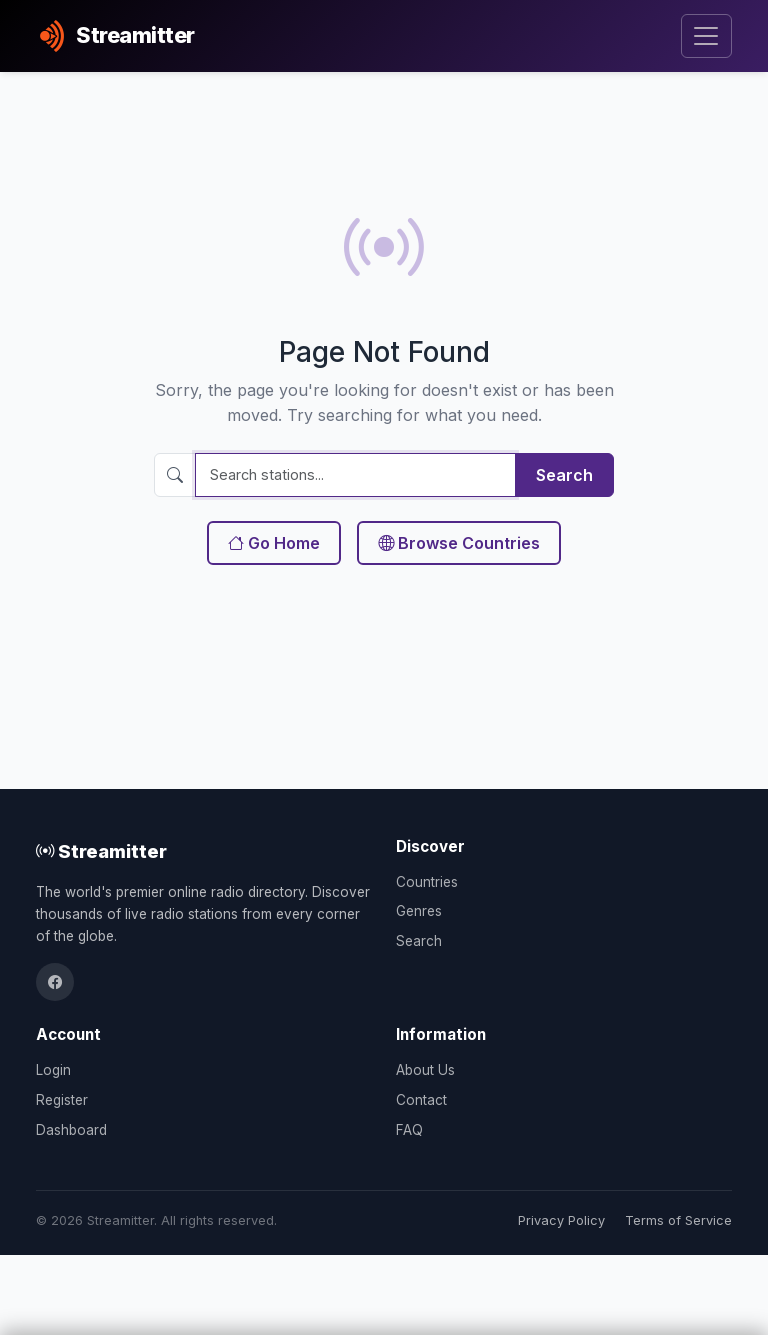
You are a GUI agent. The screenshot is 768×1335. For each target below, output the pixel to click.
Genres (419, 911)
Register (62, 1100)
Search (564, 475)
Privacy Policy (561, 1220)
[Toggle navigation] (706, 36)
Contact (421, 1100)
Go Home (274, 543)
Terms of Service (678, 1220)
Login (53, 1070)
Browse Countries (459, 543)
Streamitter (101, 851)
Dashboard (71, 1130)
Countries (427, 882)
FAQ (409, 1130)
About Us (425, 1070)
